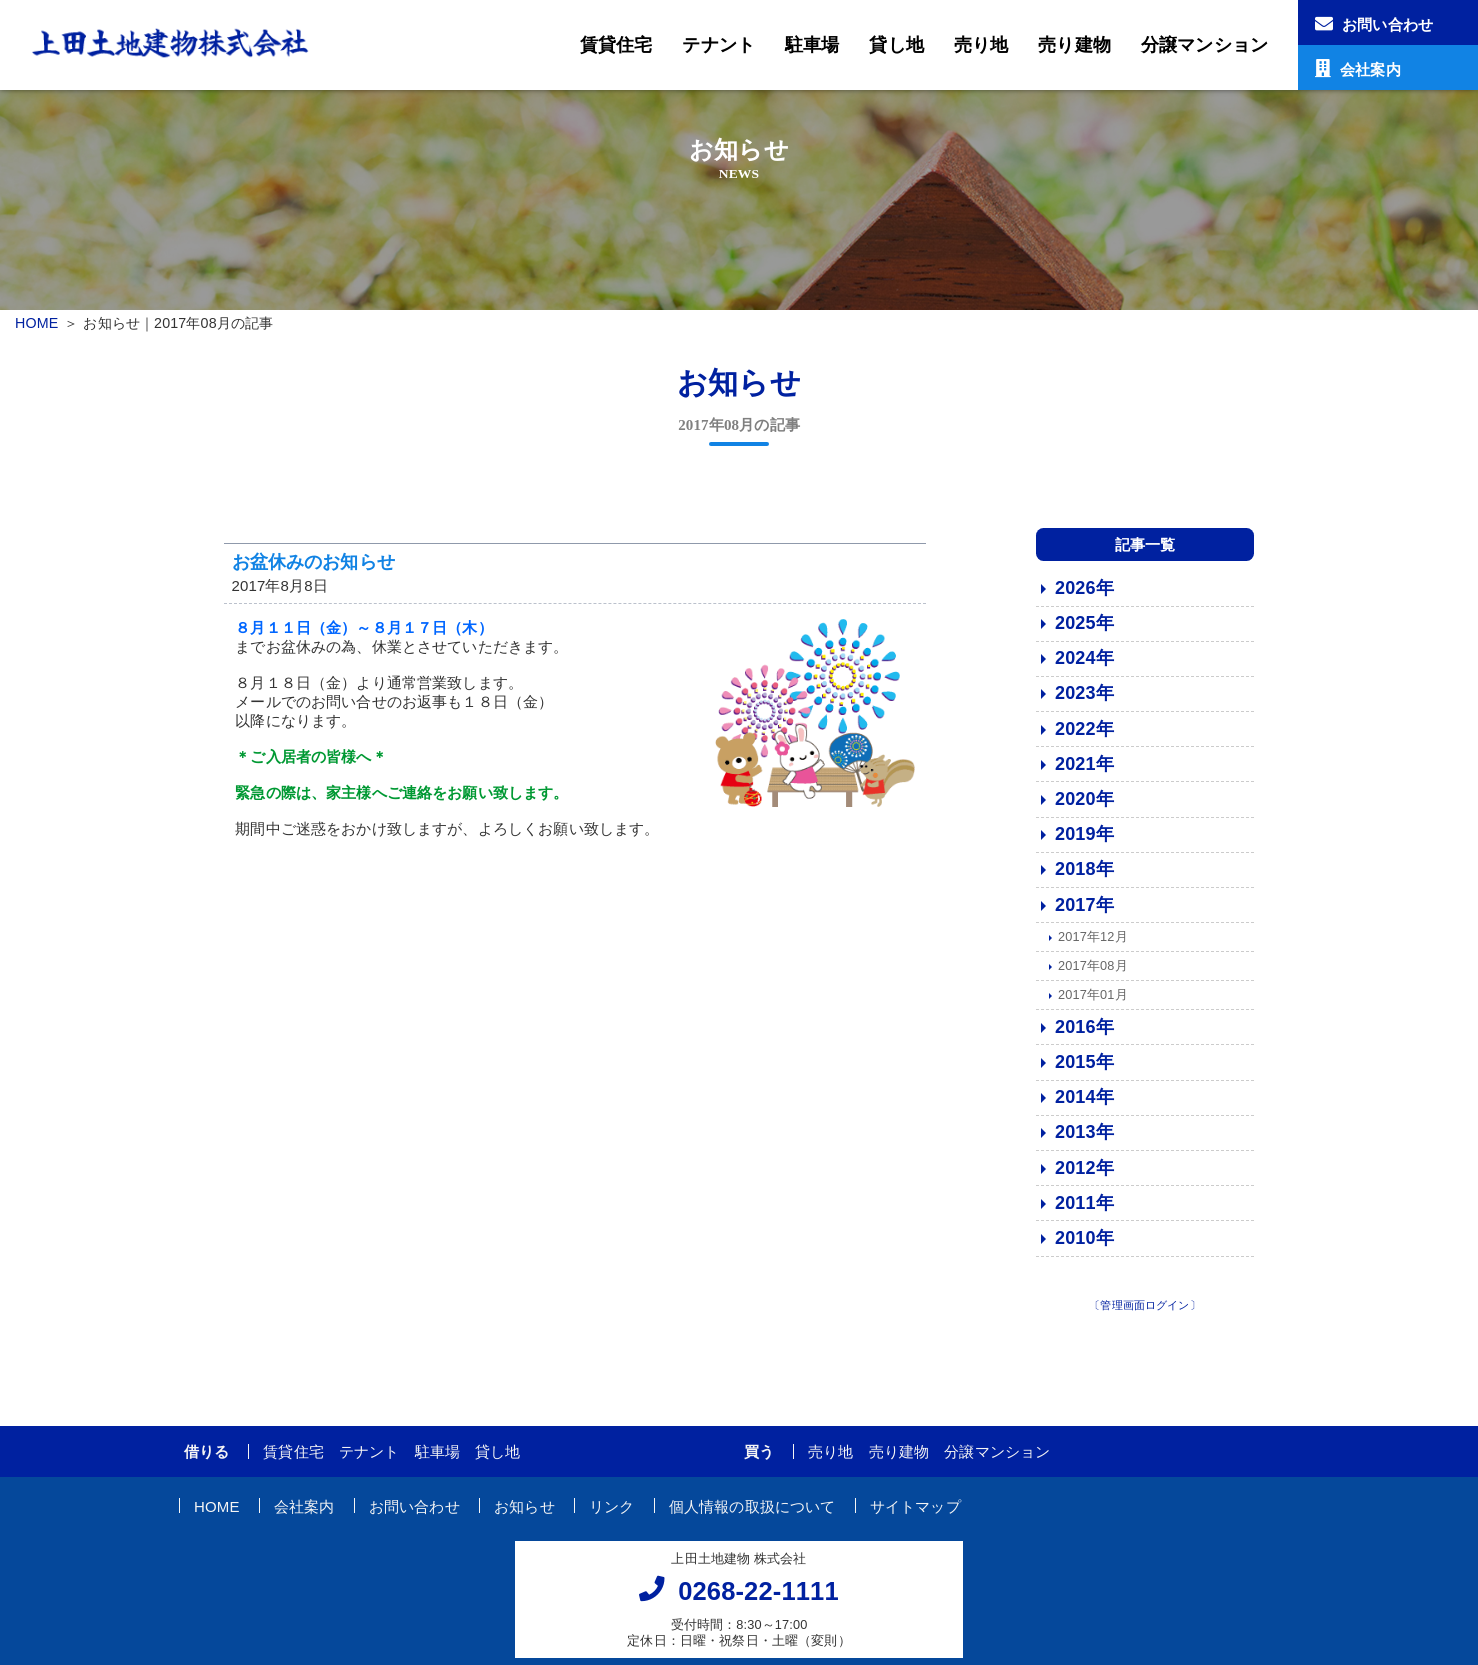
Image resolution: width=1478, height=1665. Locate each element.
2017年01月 (1093, 1005)
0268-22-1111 (758, 1602)
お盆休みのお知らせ (313, 572)
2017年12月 (1093, 947)
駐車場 (812, 45)
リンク (611, 1516)
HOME (36, 323)
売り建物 (1074, 45)
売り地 (981, 45)
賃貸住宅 (616, 45)
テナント (718, 45)
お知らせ (524, 1516)
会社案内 (304, 1516)
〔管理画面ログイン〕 (1145, 1316)
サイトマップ (915, 1516)
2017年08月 (1093, 976)
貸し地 (896, 45)
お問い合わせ (414, 1516)
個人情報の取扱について (752, 1516)
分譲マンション (1204, 45)
